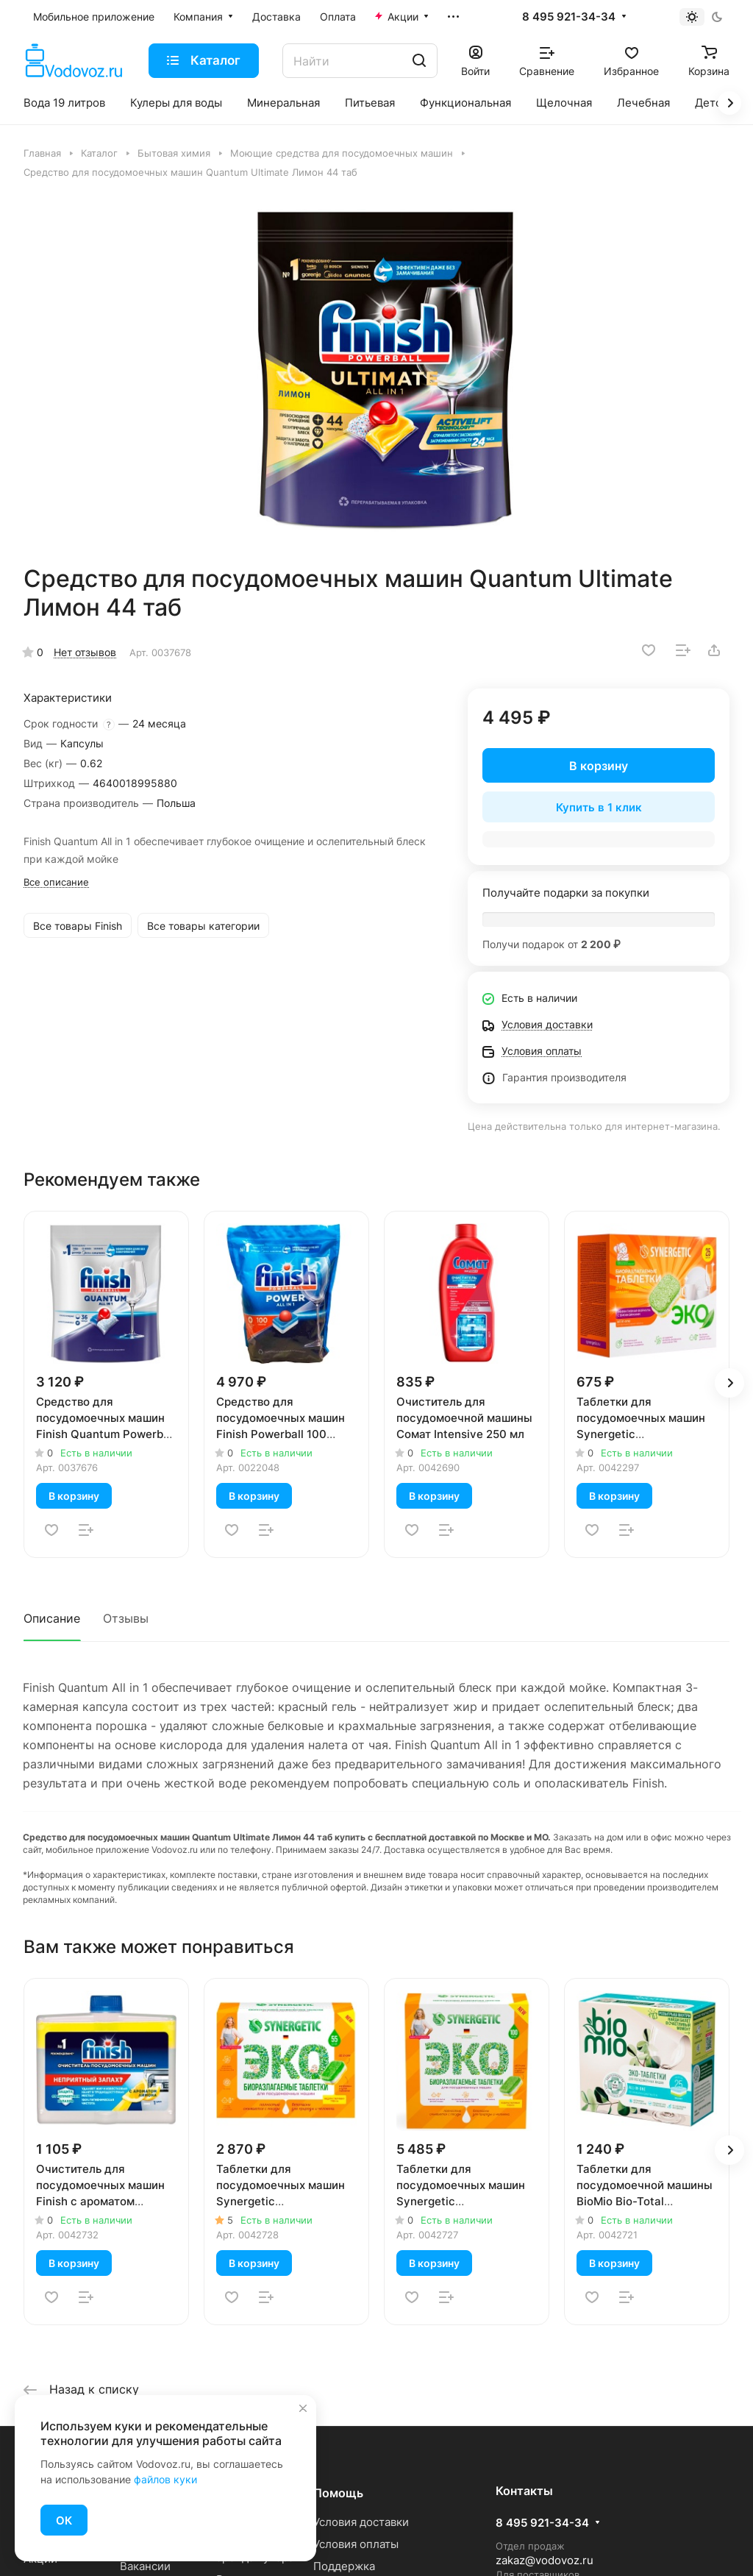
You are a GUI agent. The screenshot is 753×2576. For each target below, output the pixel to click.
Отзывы (126, 1618)
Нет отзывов (85, 652)
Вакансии (145, 2566)
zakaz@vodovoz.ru (544, 2560)
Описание (52, 1618)
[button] (729, 1383)
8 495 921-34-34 (568, 17)
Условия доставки (361, 2522)
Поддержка (344, 2566)
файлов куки (165, 2479)
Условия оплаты (356, 2544)
